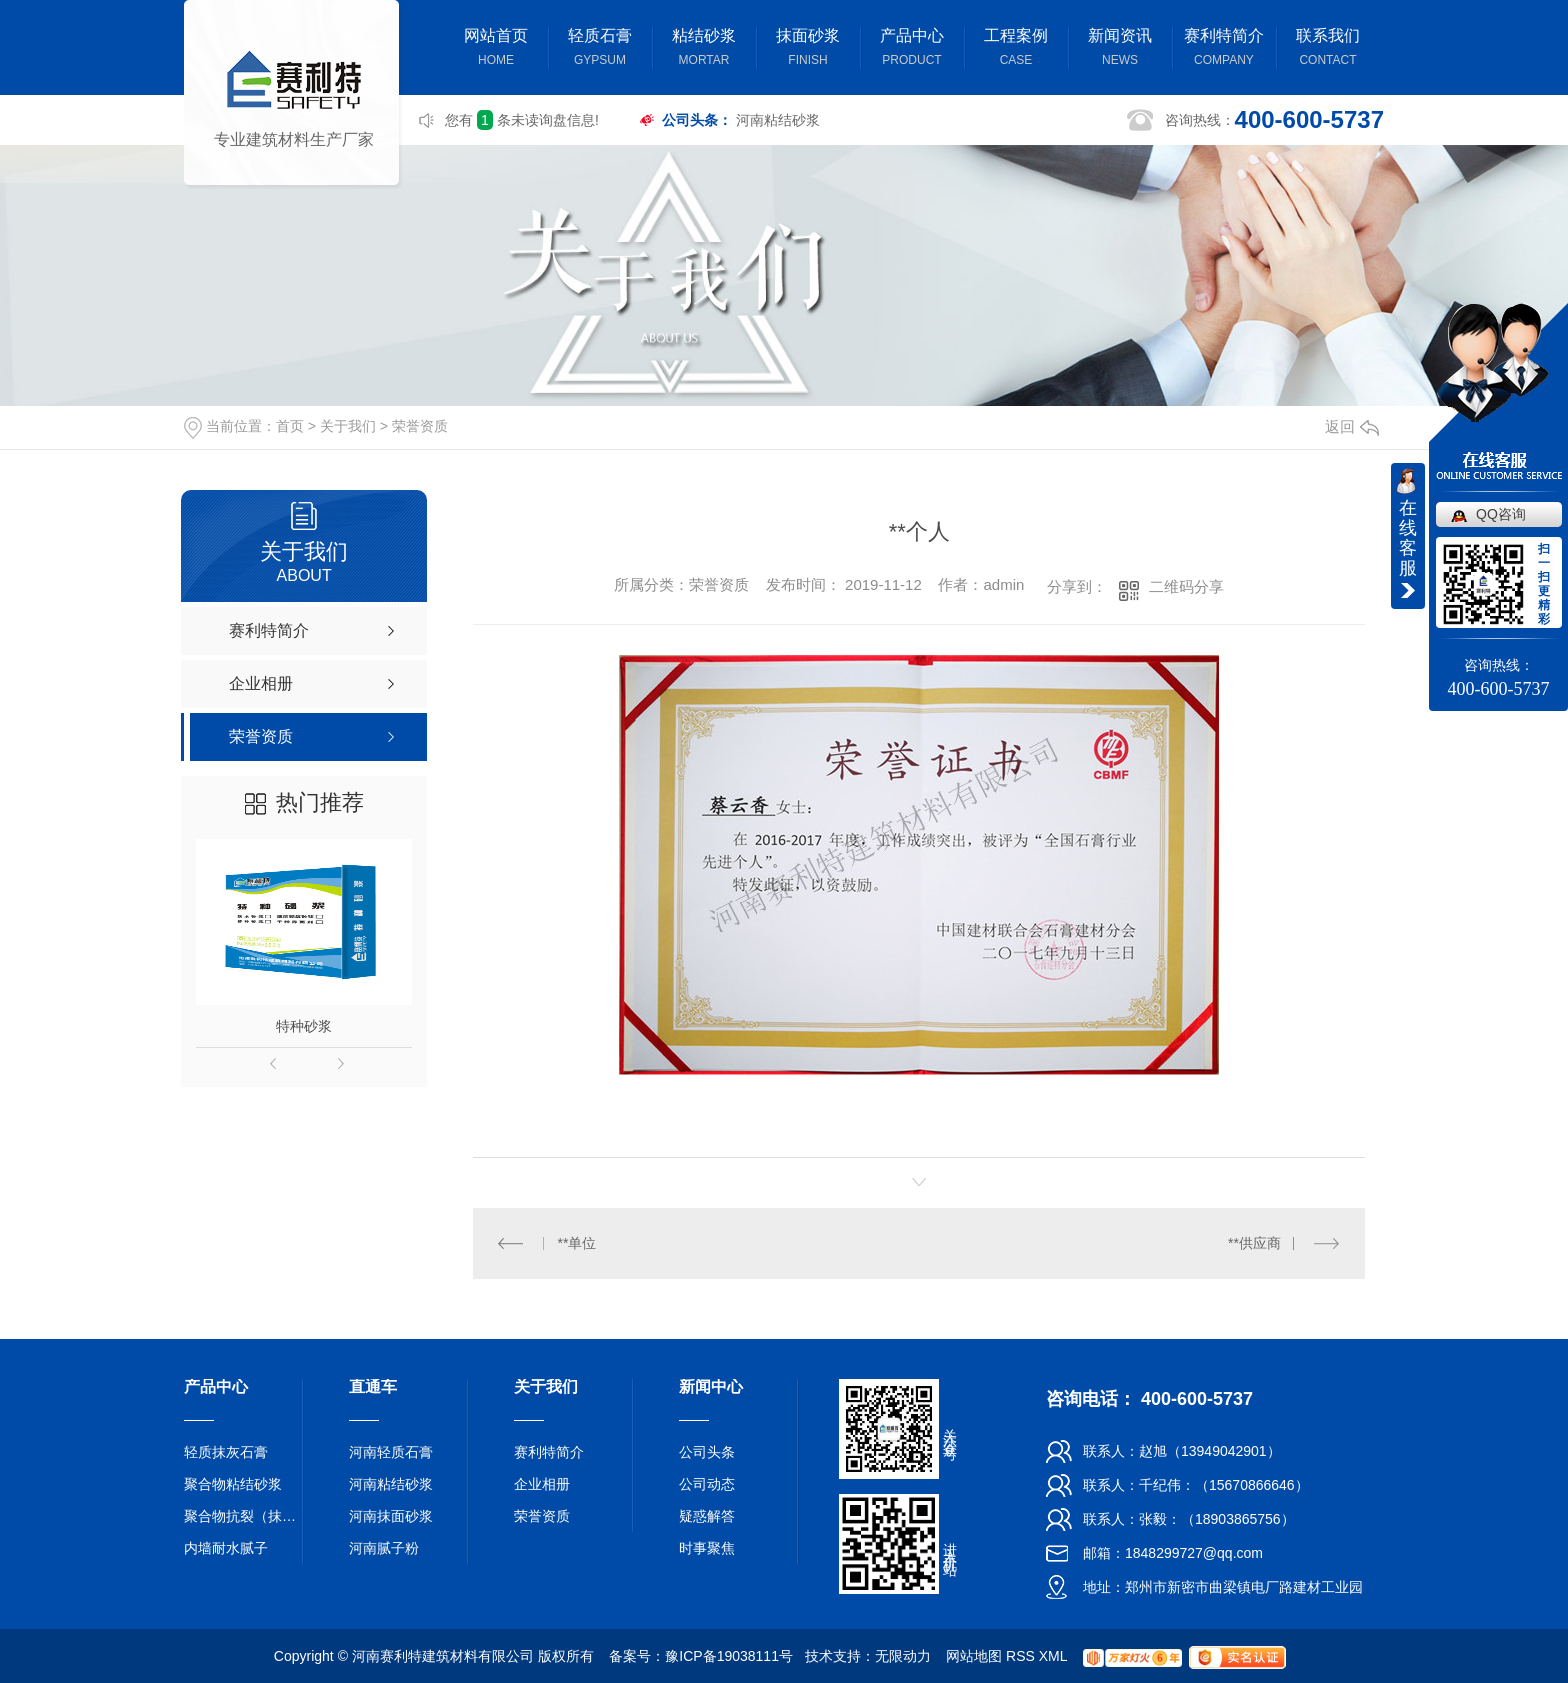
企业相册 (542, 1484)
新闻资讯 (1120, 49)
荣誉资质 (420, 426)
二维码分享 (1186, 586)
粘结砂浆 (704, 49)
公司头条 (707, 1452)
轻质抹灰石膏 (226, 1452)
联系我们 (1328, 49)
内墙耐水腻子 (226, 1548)
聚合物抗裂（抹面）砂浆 (244, 1516)
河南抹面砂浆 (391, 1516)
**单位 (577, 1243)
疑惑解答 (707, 1516)
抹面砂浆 (808, 49)
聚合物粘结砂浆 (233, 1484)
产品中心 (912, 49)
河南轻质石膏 (391, 1452)
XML (1053, 1656)
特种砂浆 (304, 1026)
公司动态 (707, 1484)
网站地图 (974, 1656)
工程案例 (1016, 49)
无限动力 (903, 1656)
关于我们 (348, 426)
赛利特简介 (1224, 49)
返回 (1352, 426)
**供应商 (1254, 1243)
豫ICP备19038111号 (729, 1656)
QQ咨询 (1501, 514)
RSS (1020, 1656)
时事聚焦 (707, 1548)
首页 (290, 426)
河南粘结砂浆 (778, 120)
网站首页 (496, 49)
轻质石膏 (600, 49)
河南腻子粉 (384, 1548)
